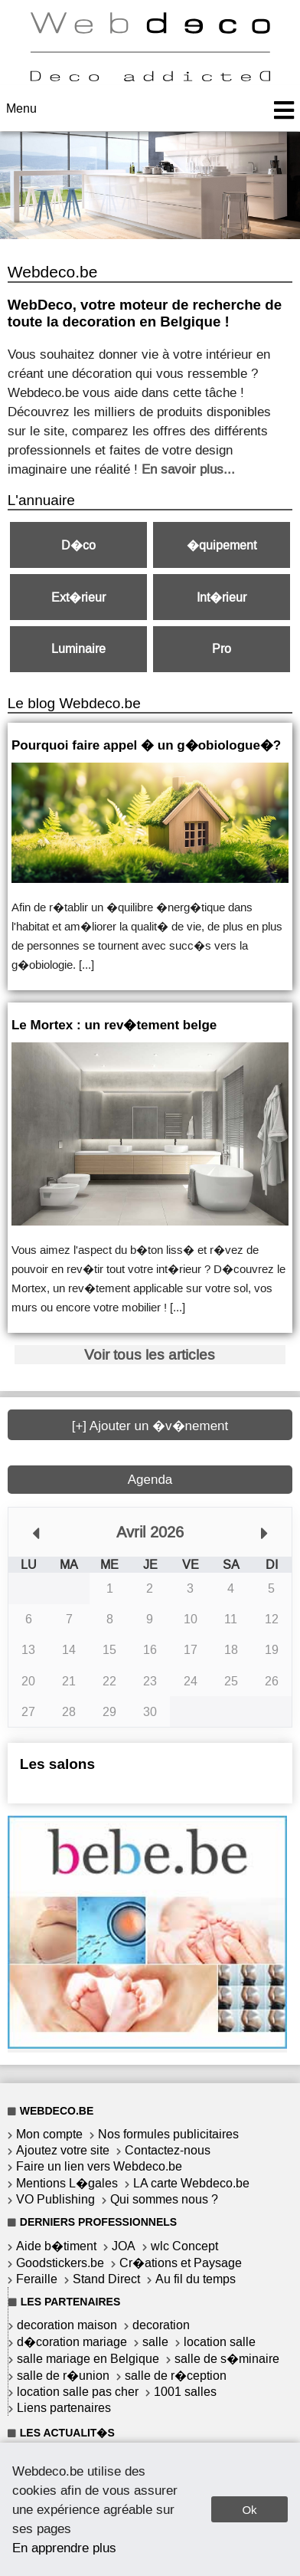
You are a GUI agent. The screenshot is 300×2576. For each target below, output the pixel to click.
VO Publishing (55, 2199)
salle (155, 2342)
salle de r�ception (176, 2376)
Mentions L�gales (67, 2183)
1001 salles (185, 2392)
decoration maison (67, 2325)
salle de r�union (63, 2376)
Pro (221, 649)
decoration (161, 2325)
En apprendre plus (64, 2547)
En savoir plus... (188, 469)
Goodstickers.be (60, 2263)
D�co (78, 545)
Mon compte (49, 2134)
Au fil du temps (195, 2279)
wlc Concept (184, 2246)
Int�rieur (221, 597)
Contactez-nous (167, 2150)
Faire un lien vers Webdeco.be (99, 2166)
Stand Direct (106, 2279)
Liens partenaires (64, 2408)
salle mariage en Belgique (88, 2359)
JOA (123, 2246)
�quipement (221, 545)
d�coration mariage (72, 2342)
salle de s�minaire (226, 2359)
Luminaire (78, 649)
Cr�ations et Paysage (180, 2263)
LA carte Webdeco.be (191, 2183)
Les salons (57, 1764)
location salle (220, 2342)
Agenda (150, 1479)
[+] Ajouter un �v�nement (150, 1426)
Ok (249, 2509)
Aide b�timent (56, 2246)
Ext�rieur (78, 597)
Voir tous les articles (149, 1354)
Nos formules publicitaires (168, 2134)
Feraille (36, 2279)
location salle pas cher (78, 2392)
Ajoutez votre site (62, 2150)
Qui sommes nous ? (164, 2199)
